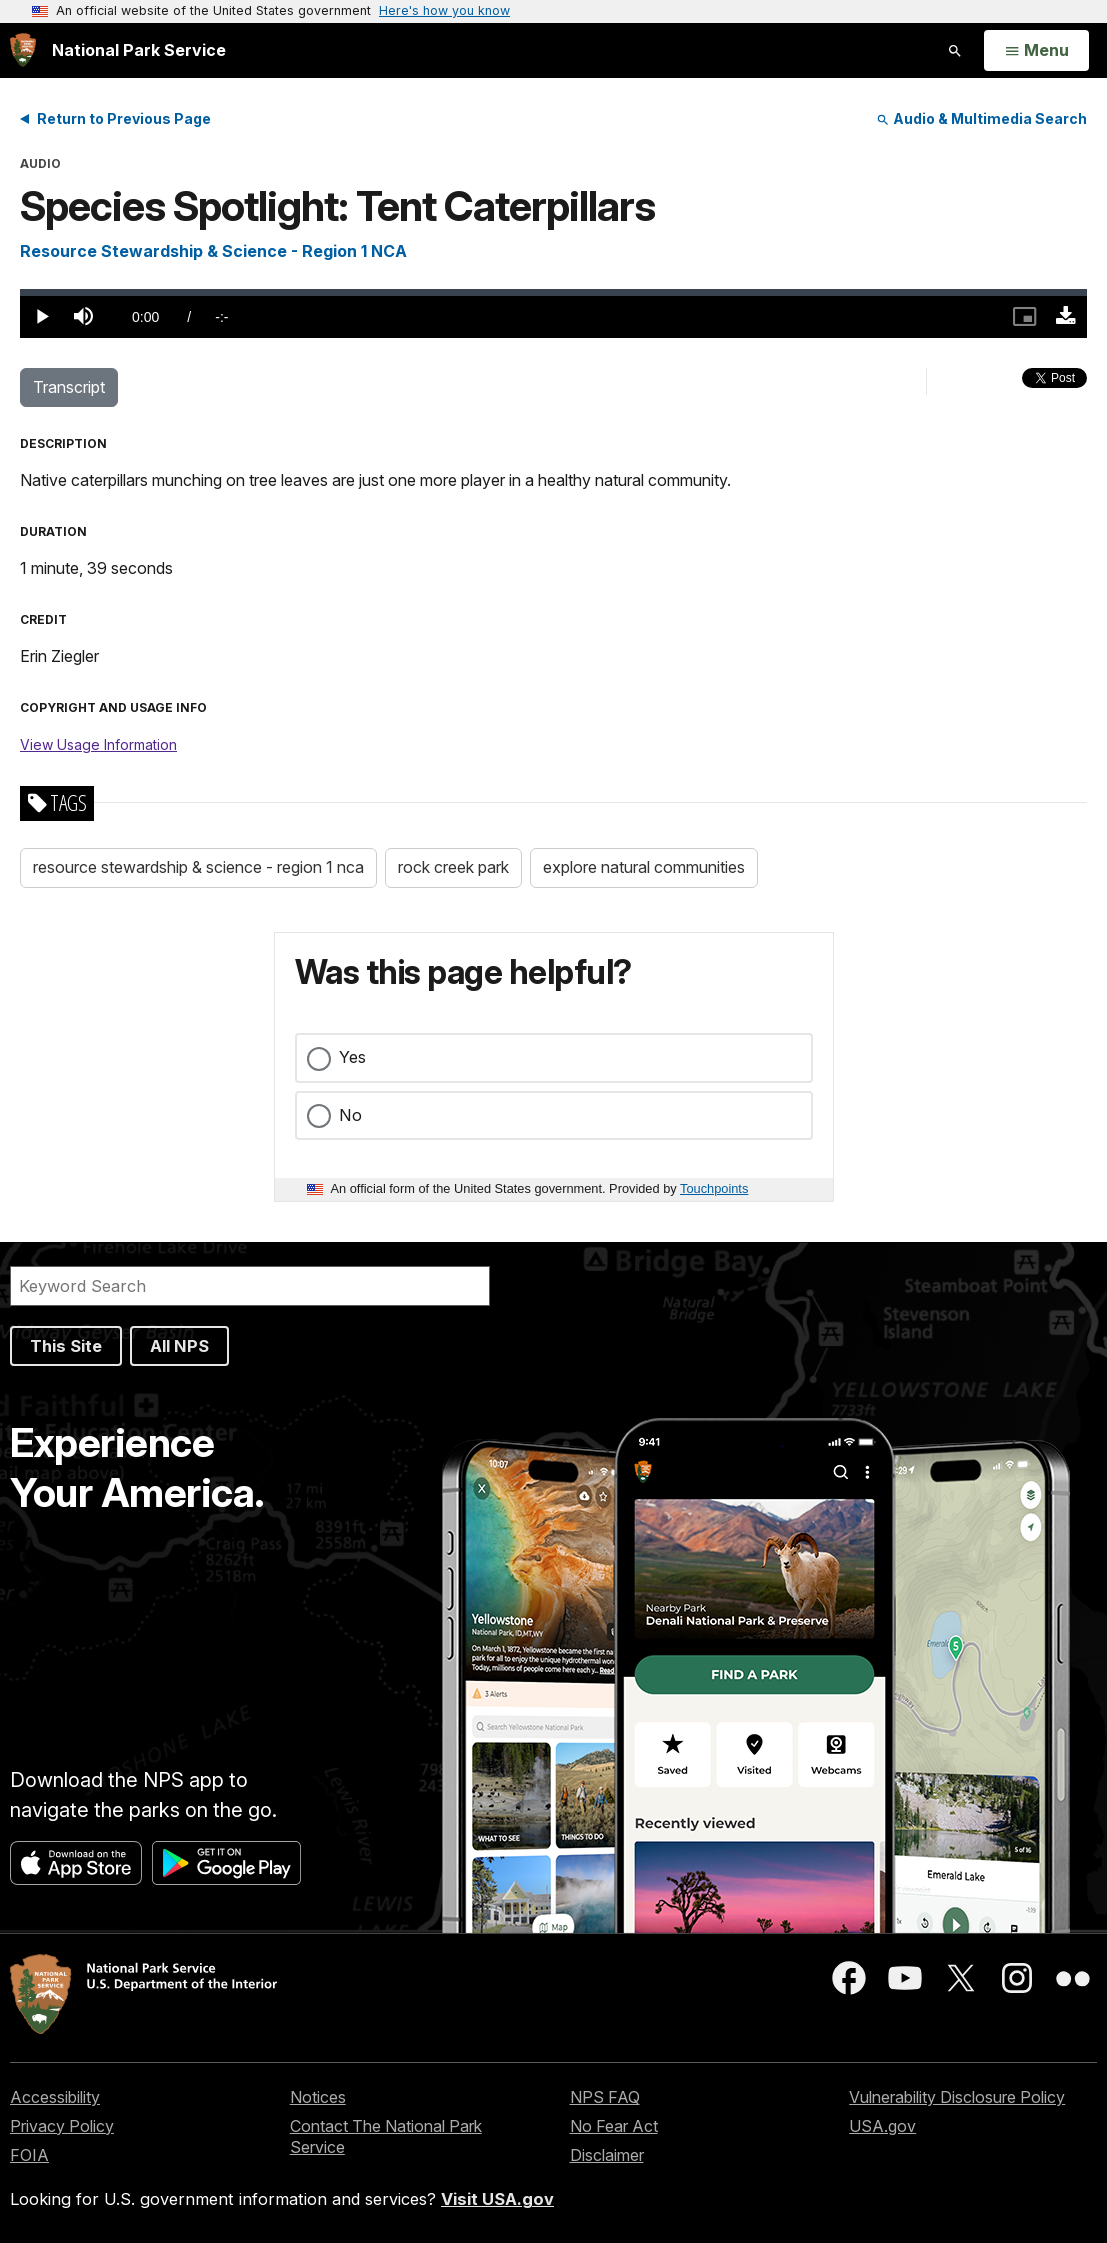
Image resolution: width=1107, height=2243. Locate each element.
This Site (66, 1346)
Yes (352, 1057)
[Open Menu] (1036, 51)
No (350, 1115)
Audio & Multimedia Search (981, 118)
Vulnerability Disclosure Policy (957, 2097)
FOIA (29, 2155)
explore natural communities (644, 867)
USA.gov (882, 2126)
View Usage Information (98, 744)
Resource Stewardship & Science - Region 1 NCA (213, 251)
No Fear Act (614, 2126)
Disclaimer (607, 2155)
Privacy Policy (62, 2126)
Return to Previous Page (124, 118)
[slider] (553, 292)
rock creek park (453, 867)
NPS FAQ (605, 2097)
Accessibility (55, 2097)
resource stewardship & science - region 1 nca (198, 867)
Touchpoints (714, 1188)
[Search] (250, 1286)
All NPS (179, 1346)
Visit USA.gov (497, 2199)
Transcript (69, 387)
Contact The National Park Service (386, 2136)
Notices (318, 2097)
